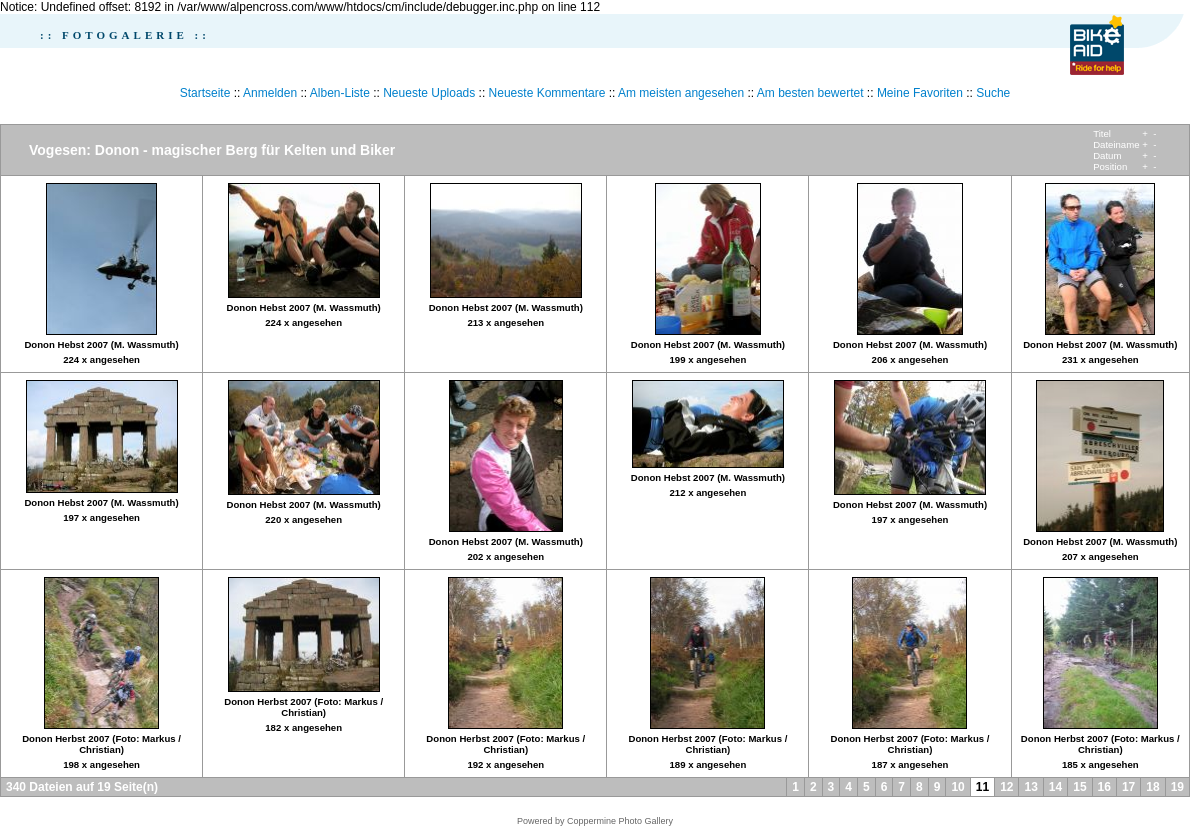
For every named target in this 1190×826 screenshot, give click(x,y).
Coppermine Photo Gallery (620, 821)
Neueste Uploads (429, 93)
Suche (993, 93)
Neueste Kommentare (547, 93)
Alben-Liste (340, 93)
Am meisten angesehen (681, 93)
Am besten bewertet (810, 93)
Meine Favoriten (920, 93)
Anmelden (270, 93)
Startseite (205, 93)
